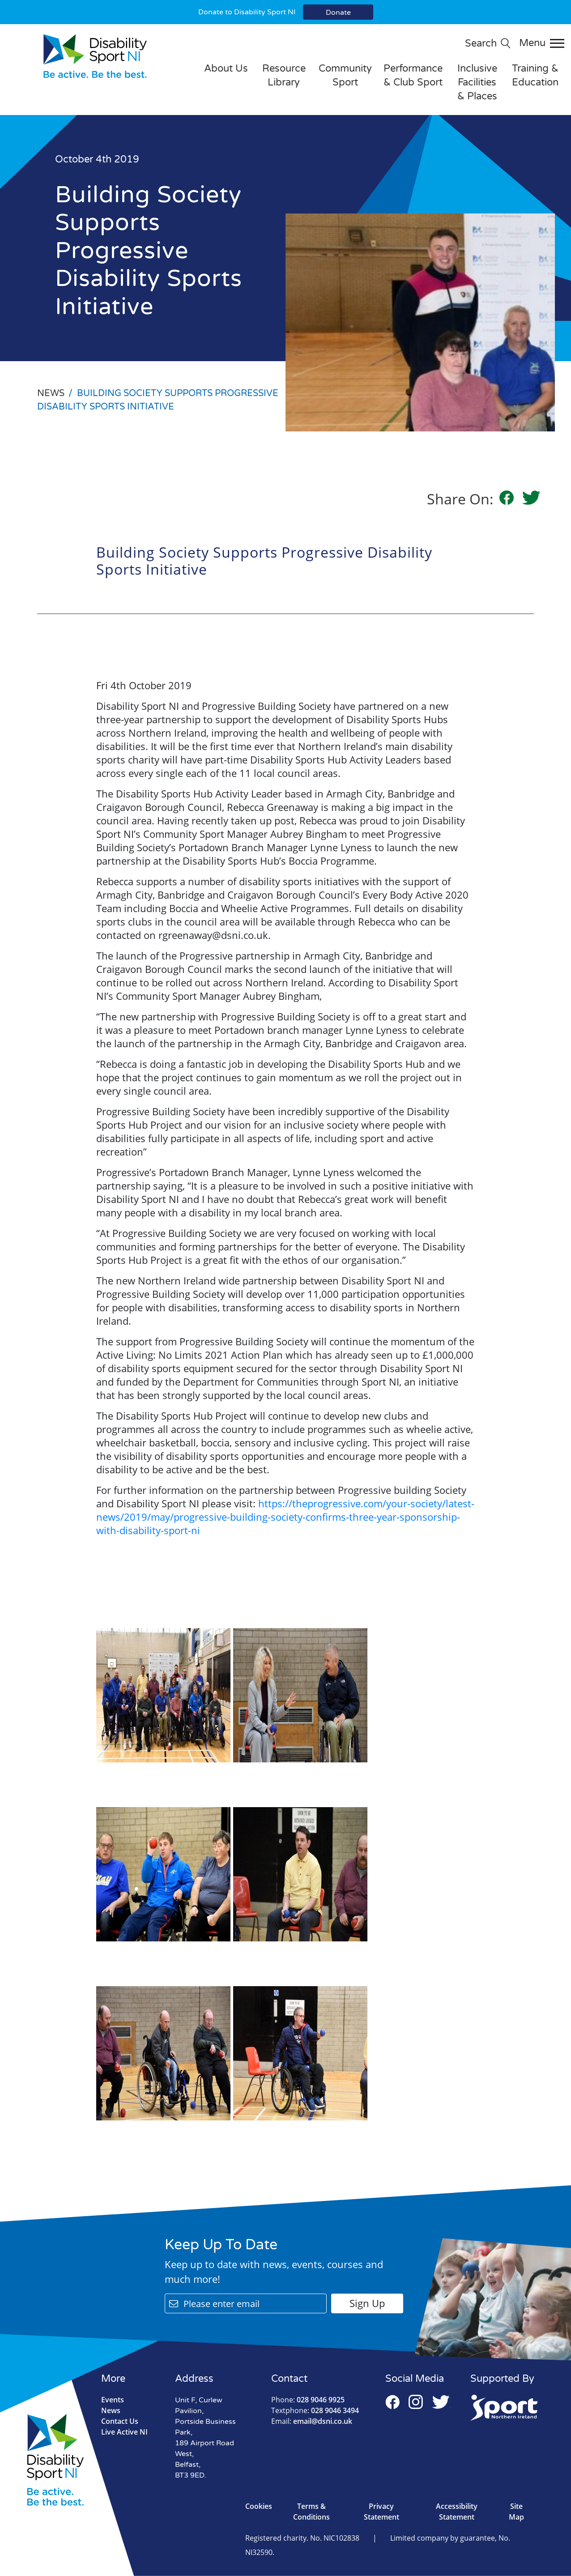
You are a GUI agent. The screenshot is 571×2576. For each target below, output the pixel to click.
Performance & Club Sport (413, 75)
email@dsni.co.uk (311, 2421)
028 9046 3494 (315, 2410)
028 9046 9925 (308, 2400)
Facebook (392, 2402)
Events (112, 2400)
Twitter (441, 2402)
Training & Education (535, 75)
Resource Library (284, 75)
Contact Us (119, 2421)
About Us (226, 68)
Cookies (258, 2506)
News (110, 2410)
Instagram (416, 2402)
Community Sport (345, 75)
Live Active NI (124, 2432)
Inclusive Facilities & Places (477, 82)
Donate (338, 12)
